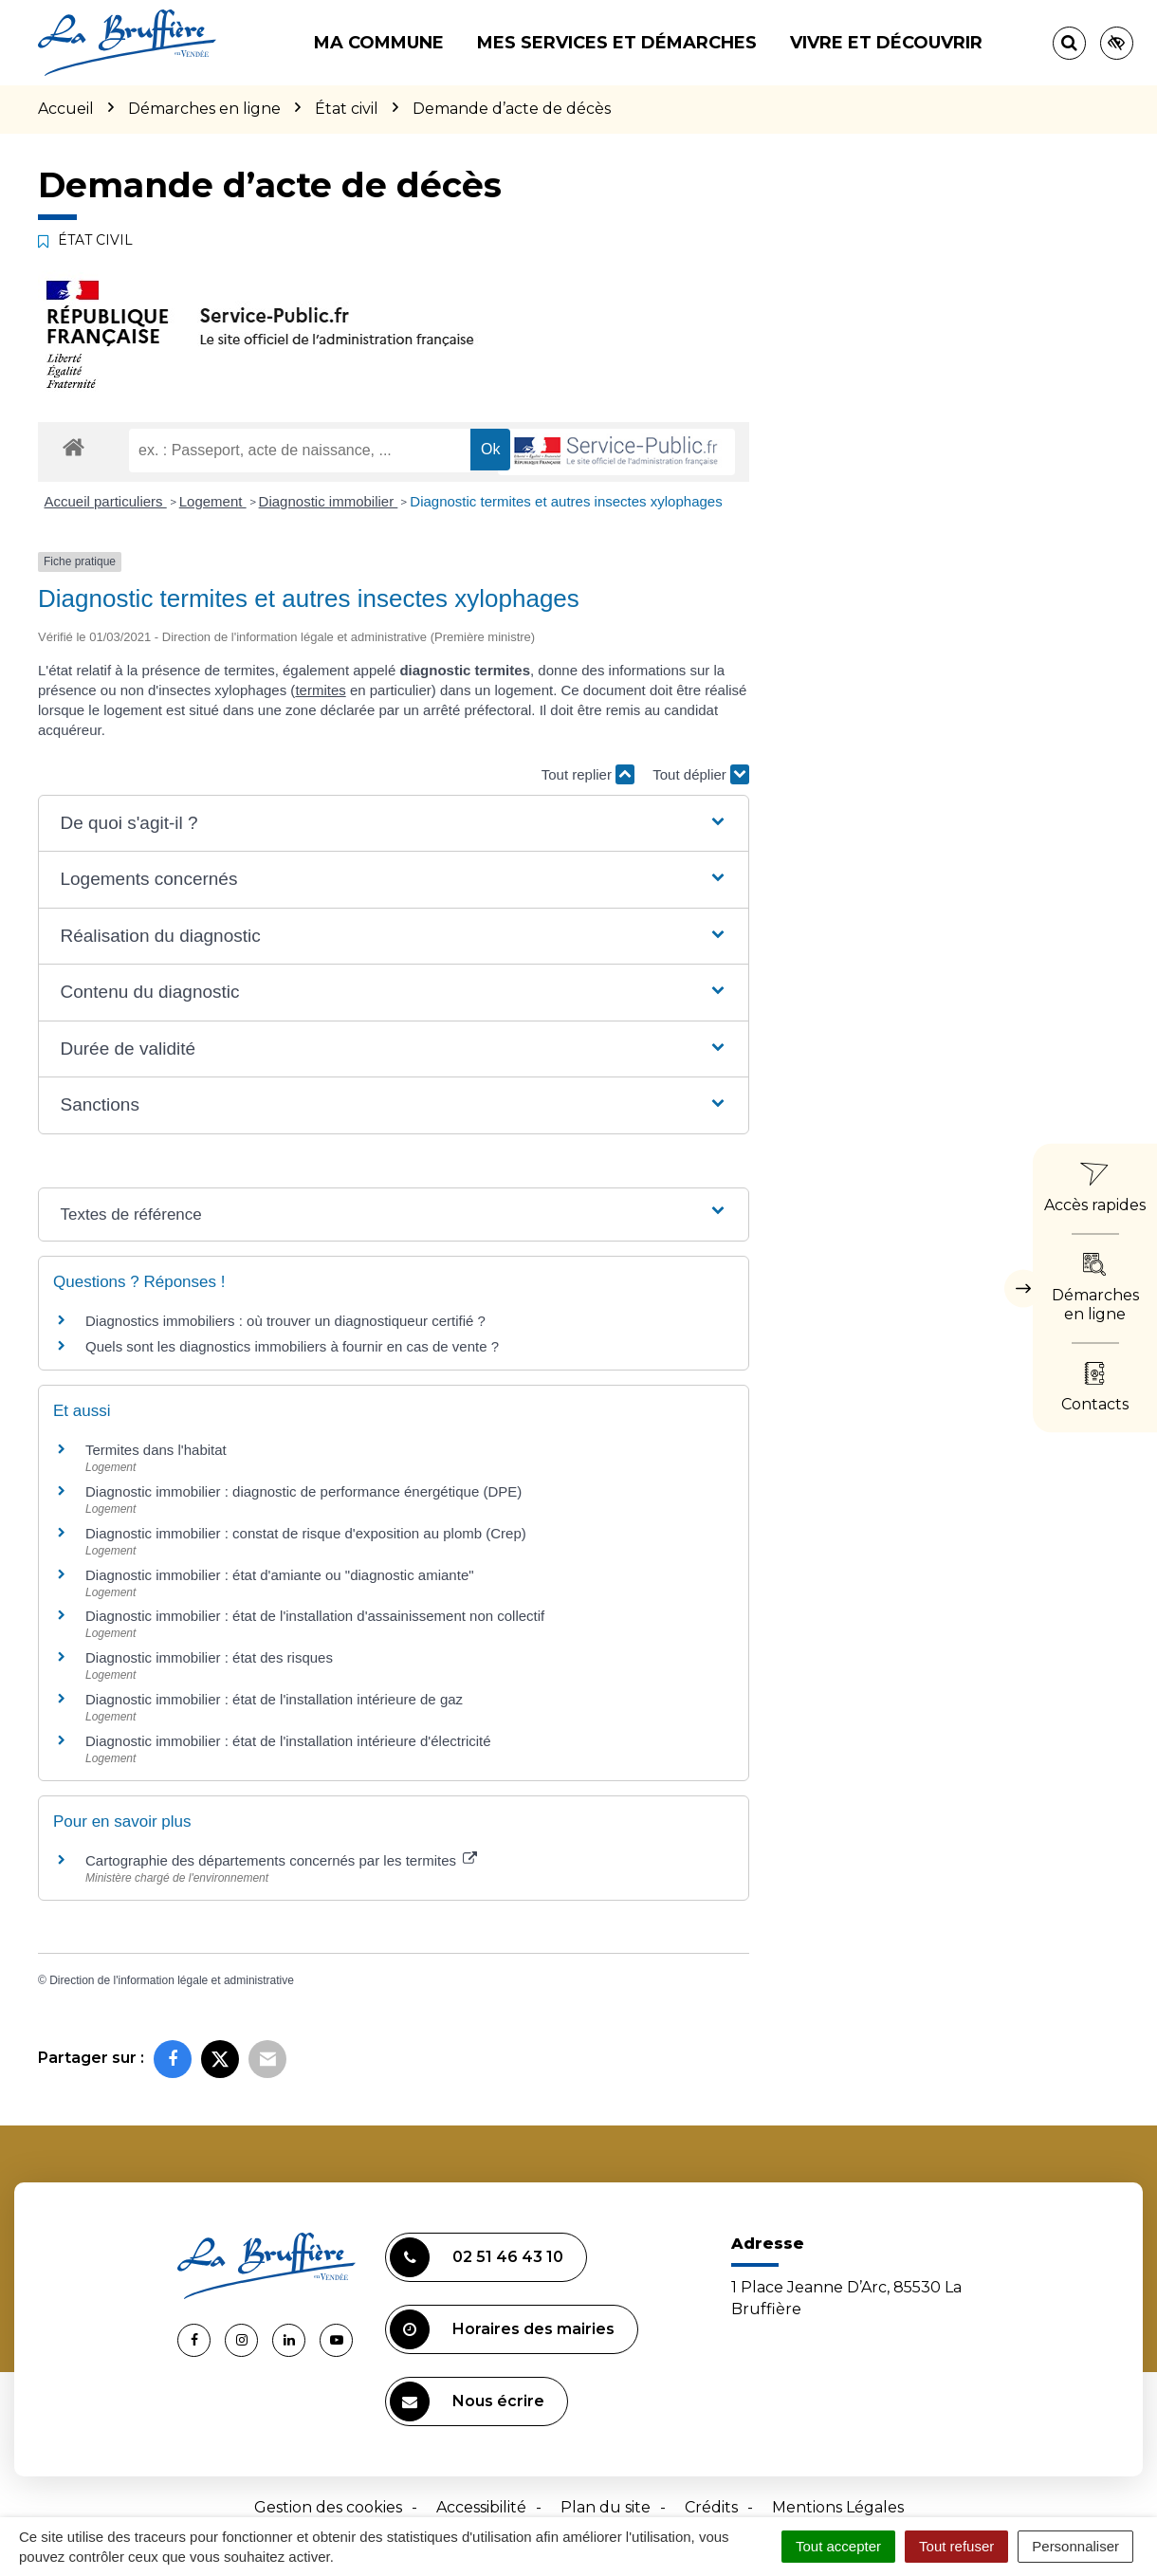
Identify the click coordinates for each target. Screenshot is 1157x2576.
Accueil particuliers (106, 501)
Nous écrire (467, 2401)
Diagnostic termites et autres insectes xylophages (566, 501)
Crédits (711, 2507)
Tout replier (588, 774)
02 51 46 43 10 (476, 2257)
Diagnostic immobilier (328, 501)
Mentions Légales (838, 2507)
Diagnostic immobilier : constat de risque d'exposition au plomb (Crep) (305, 1533)
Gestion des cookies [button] (328, 2507)
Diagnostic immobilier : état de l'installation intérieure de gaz (274, 1699)
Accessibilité (481, 2507)
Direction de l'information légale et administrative (171, 1980)
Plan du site (605, 2507)
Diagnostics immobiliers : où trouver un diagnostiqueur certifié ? (285, 1321)
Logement (213, 501)
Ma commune (379, 42)
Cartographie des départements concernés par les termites (281, 1860)
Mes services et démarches (617, 42)
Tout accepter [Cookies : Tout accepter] (838, 2546)
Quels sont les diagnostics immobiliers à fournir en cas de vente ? (292, 1346)
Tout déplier (700, 774)
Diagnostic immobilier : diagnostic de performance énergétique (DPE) (303, 1491)
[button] (393, 824)
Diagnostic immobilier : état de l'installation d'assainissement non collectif (314, 1616)
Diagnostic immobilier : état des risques (209, 1657)
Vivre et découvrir (886, 42)
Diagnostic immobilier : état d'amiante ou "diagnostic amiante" (279, 1575)
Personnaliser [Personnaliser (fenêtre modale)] (1075, 2546)
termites (320, 690)
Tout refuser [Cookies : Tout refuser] (956, 2546)
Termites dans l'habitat (156, 1450)
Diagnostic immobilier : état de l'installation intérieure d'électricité (288, 1741)
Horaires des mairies (502, 2329)
